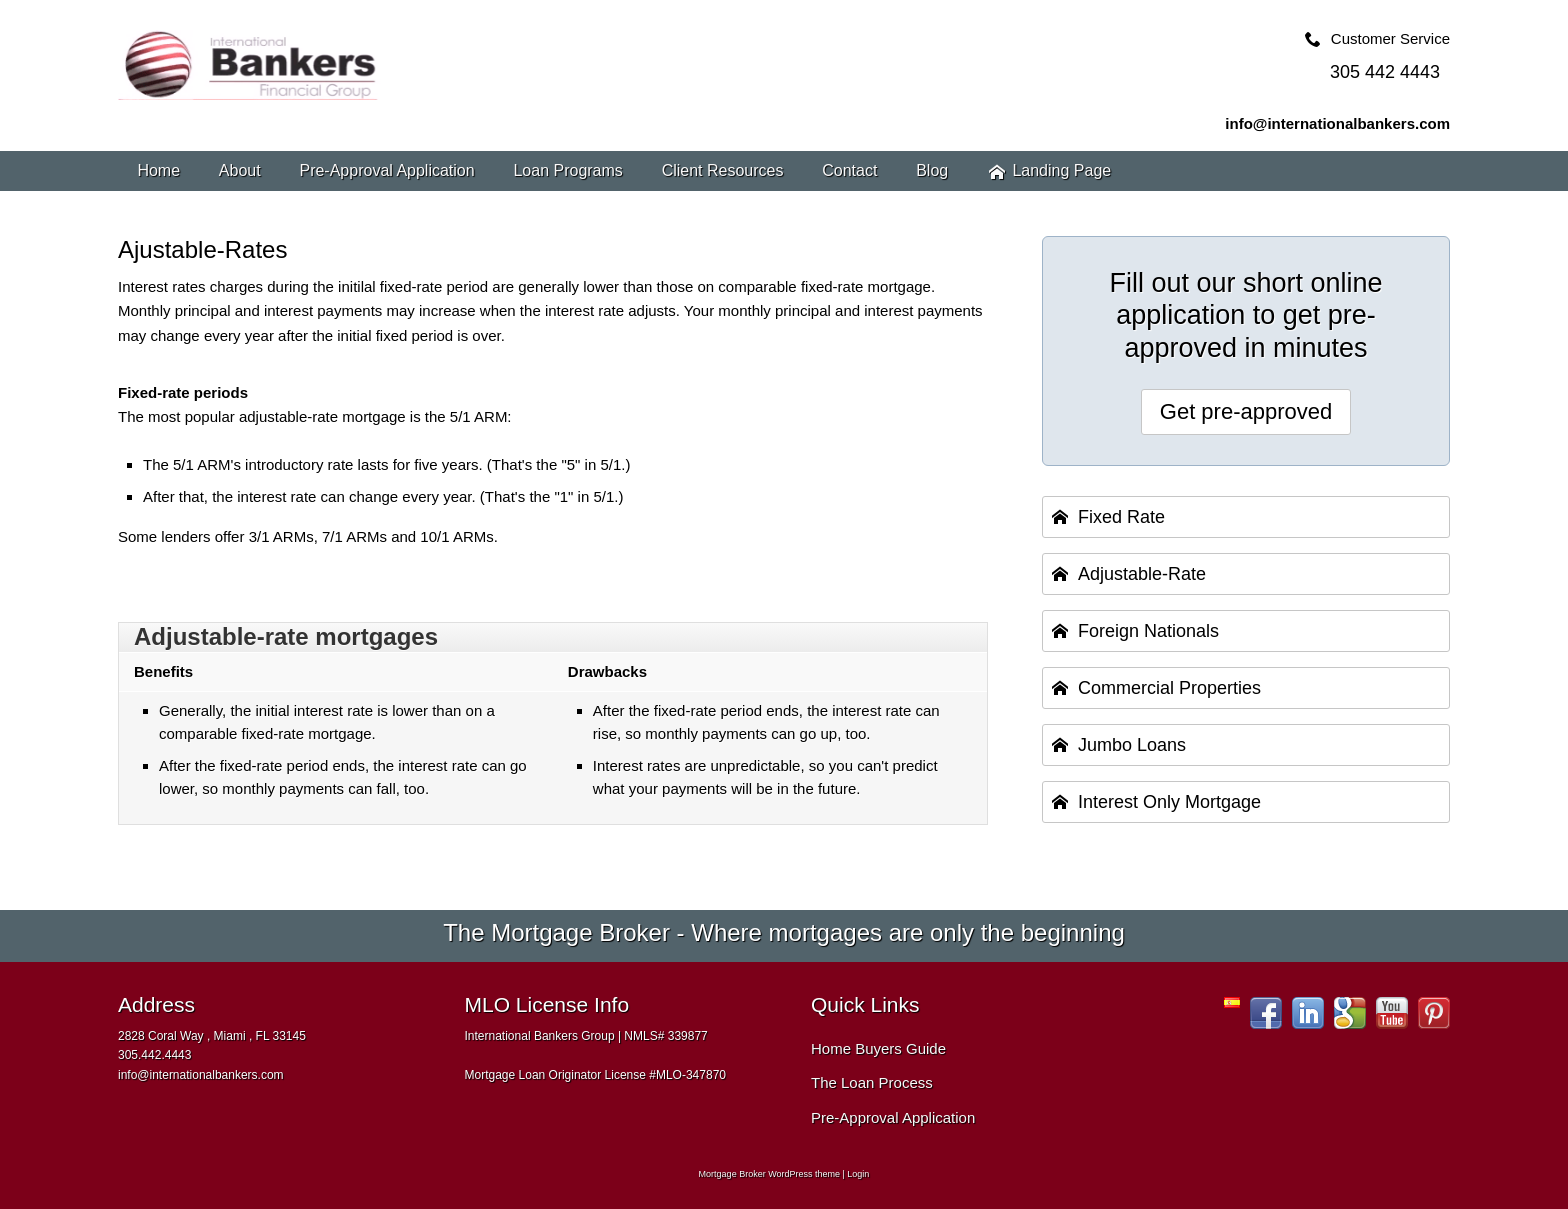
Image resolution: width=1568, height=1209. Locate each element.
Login (858, 1174)
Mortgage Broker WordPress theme (769, 1174)
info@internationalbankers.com (1337, 123)
